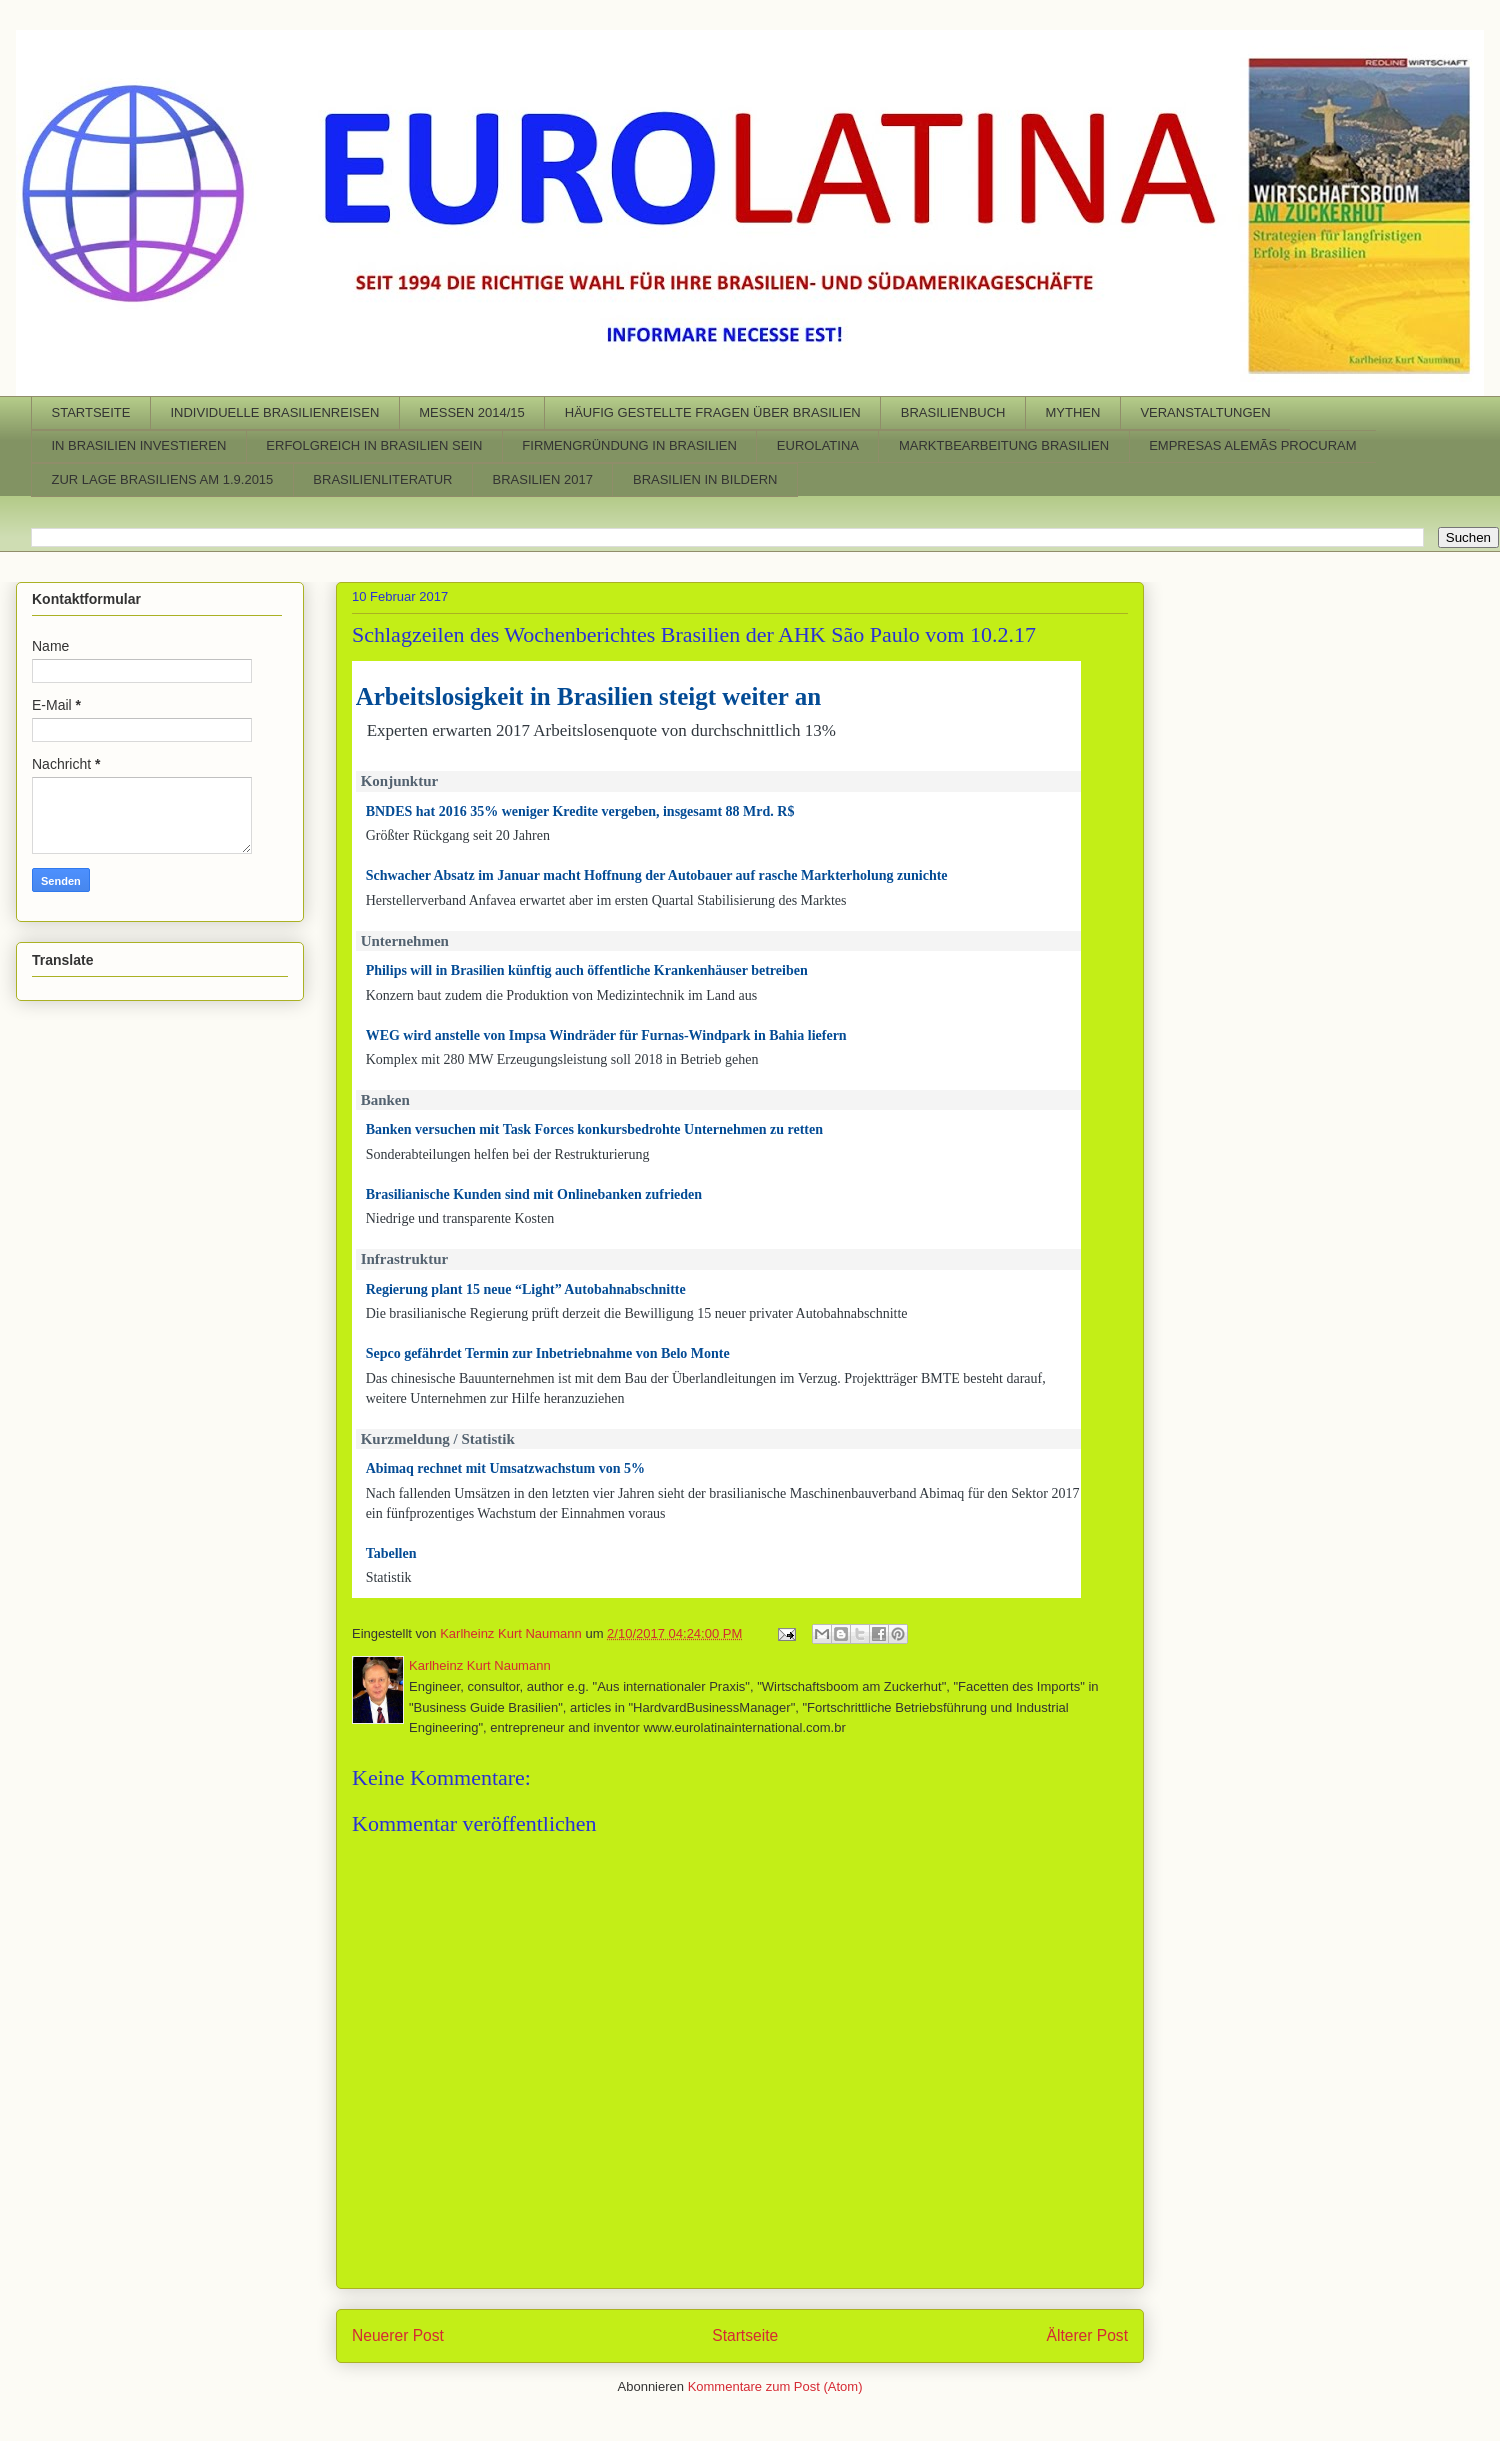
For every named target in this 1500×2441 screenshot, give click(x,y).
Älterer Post (1087, 2335)
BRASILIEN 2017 (543, 479)
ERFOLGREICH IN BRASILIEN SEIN (374, 445)
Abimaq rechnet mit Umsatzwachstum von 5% (505, 1468)
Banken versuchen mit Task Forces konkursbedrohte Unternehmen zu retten (594, 1129)
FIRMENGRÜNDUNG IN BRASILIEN (629, 445)
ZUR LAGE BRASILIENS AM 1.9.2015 (163, 479)
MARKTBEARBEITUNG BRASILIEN (1004, 445)
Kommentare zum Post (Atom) (775, 2386)
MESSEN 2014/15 (472, 412)
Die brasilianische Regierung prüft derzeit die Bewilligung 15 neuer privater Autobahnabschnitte (637, 1313)
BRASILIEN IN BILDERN (705, 479)
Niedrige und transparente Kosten (460, 1218)
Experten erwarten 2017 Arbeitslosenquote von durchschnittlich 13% (601, 730)
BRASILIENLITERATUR (382, 479)
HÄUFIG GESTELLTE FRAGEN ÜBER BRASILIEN (713, 412)
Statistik (389, 1577)
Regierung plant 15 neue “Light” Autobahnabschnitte (526, 1289)
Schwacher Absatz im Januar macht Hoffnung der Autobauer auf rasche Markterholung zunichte (657, 875)
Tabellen (391, 1553)
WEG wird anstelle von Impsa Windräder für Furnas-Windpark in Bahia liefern (606, 1035)
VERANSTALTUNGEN (1205, 412)
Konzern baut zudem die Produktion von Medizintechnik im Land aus (562, 995)
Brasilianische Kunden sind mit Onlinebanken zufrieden (534, 1194)
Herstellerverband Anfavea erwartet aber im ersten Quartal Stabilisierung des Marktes (606, 900)
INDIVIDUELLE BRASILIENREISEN (274, 412)
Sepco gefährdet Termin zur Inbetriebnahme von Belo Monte (548, 1353)
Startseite (745, 2335)
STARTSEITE (91, 412)
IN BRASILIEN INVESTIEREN (139, 445)
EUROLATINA (818, 445)
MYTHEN (1072, 412)
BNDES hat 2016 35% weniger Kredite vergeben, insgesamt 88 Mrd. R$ (580, 811)
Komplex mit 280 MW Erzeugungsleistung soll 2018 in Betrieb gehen (562, 1059)
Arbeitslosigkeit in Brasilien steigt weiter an (588, 696)
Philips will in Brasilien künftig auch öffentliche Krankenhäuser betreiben (587, 970)
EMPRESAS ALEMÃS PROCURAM (1252, 445)
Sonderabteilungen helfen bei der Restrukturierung (508, 1154)
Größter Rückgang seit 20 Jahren (458, 835)
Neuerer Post (398, 2335)
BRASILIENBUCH (953, 412)
